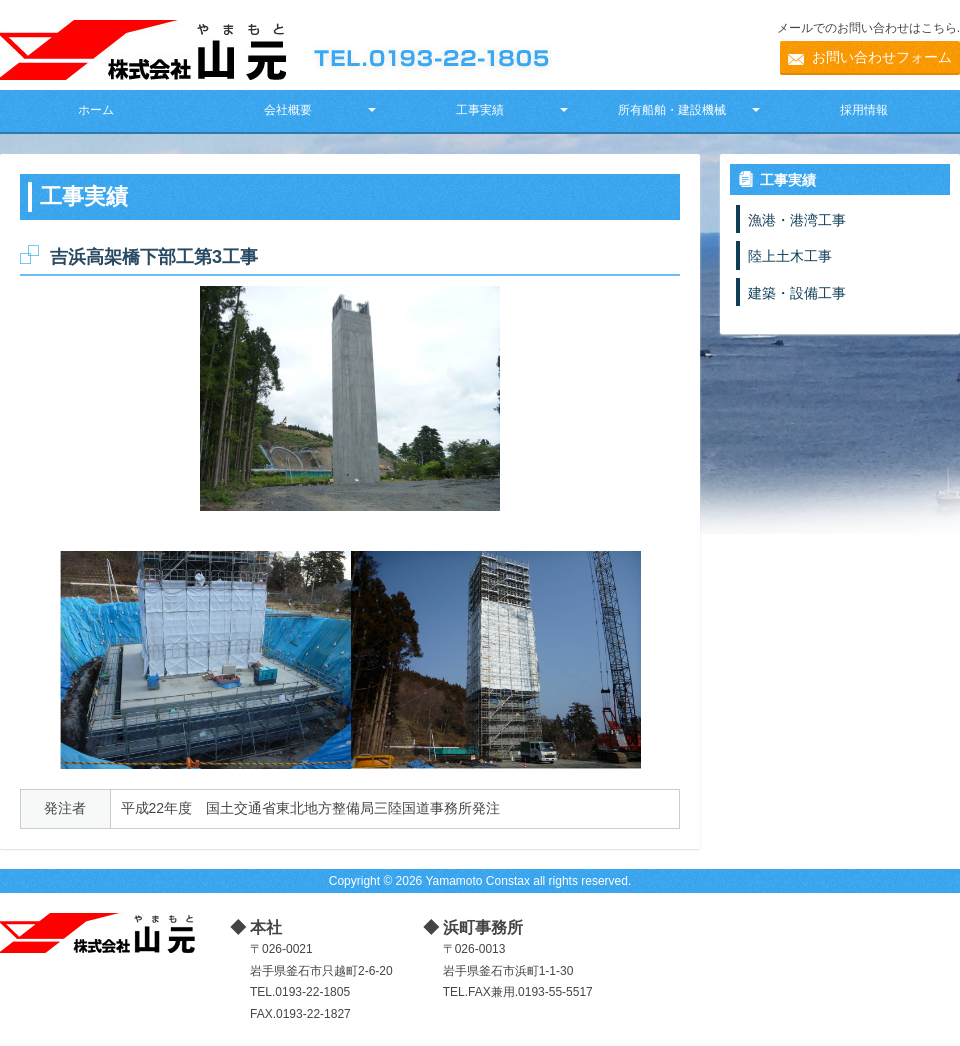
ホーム (96, 110)
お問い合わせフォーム (882, 57)
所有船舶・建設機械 (672, 110)
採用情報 (864, 110)
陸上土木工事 (790, 256)
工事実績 (480, 110)
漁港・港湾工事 (797, 220)
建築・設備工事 (797, 293)
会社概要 (288, 110)
